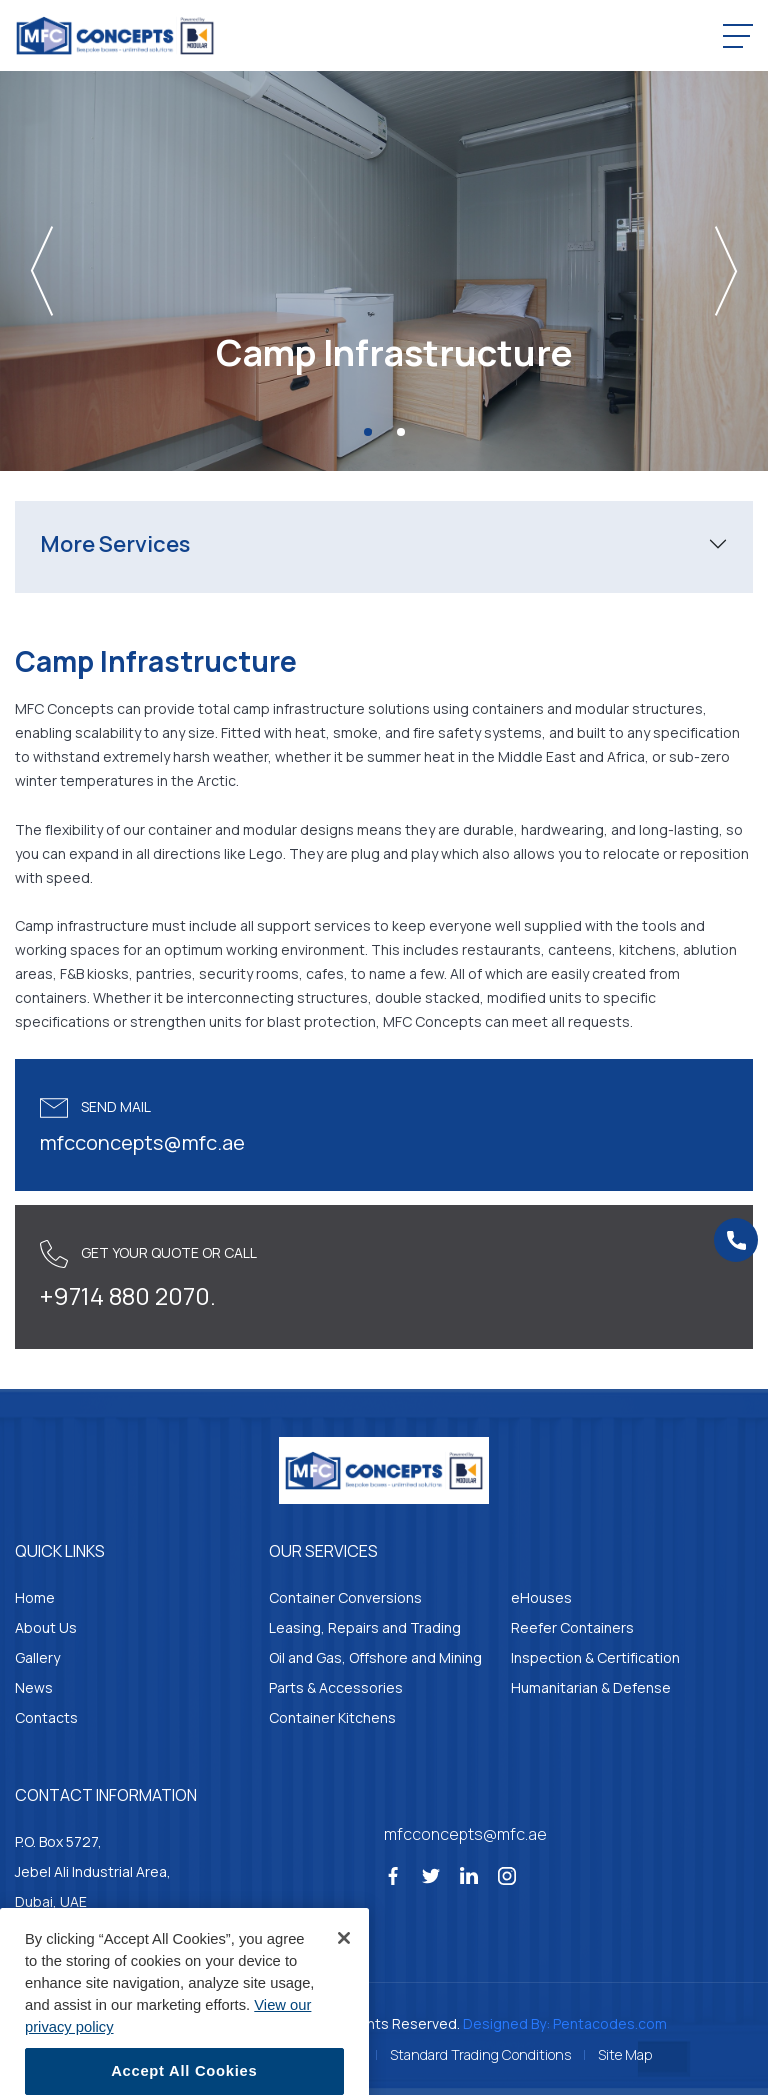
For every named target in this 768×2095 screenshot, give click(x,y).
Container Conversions (345, 1597)
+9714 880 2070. (128, 1295)
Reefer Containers (572, 1627)
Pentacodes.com (610, 2023)
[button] (107, 271)
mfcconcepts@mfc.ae (142, 1142)
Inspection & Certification (595, 1657)
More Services (115, 544)
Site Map (625, 2054)
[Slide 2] (401, 432)
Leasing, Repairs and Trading (365, 1627)
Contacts (46, 1717)
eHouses (541, 1597)
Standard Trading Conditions (480, 2054)
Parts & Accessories (336, 1687)
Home (35, 1597)
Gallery (37, 1657)
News (34, 1687)
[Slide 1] (368, 432)
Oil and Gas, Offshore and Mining (375, 1657)
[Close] (344, 1969)
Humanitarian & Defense (591, 1687)
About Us (46, 1627)
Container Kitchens (332, 1717)
